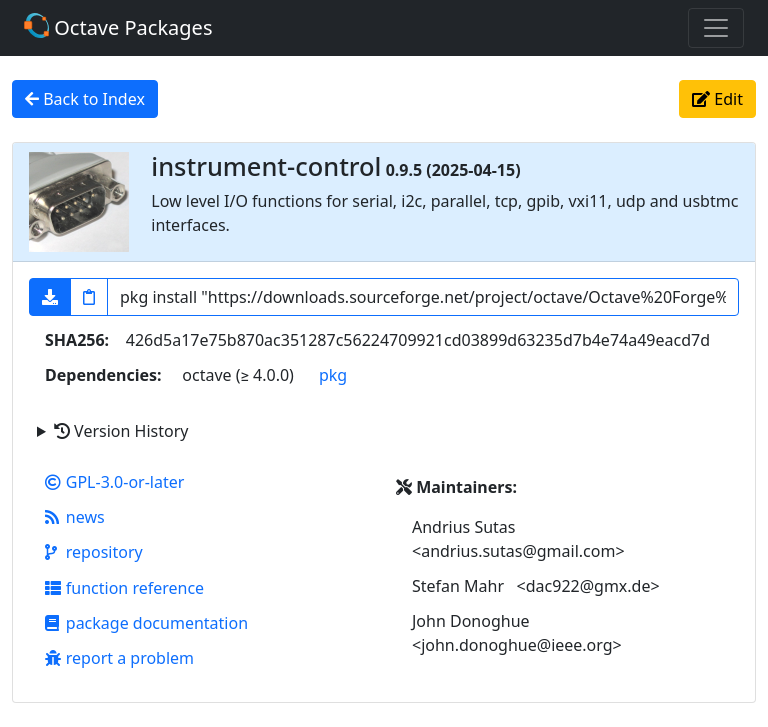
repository (94, 552)
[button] (50, 297)
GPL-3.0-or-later (114, 482)
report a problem (119, 658)
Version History (121, 431)
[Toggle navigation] (716, 28)
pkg (333, 375)
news (75, 517)
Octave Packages (118, 27)
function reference (124, 588)
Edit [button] (717, 99)
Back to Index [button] (85, 99)
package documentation (146, 623)
